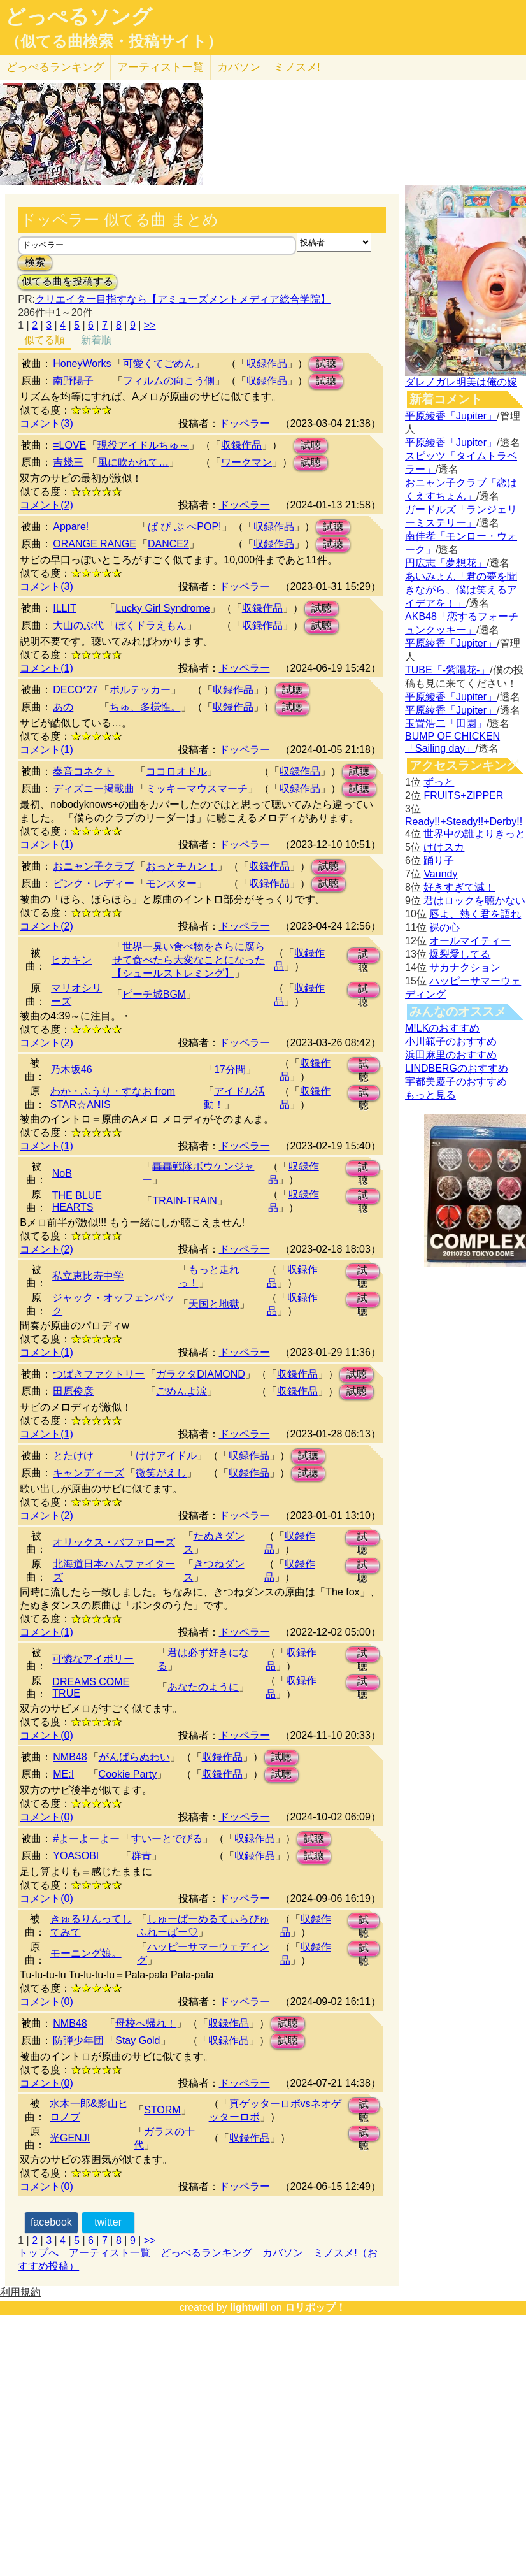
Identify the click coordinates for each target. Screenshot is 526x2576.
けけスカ (443, 847)
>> (150, 325)
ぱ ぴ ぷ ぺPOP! (185, 526)
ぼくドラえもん (151, 625)
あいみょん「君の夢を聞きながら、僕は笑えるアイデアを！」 (461, 589)
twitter (108, 2222)
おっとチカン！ (181, 866)
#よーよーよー (86, 1838)
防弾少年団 (78, 2040)
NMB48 (70, 1757)
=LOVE (69, 445)
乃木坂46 (71, 1069)
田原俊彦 (73, 1391)
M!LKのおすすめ (442, 1028)
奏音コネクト (83, 771)
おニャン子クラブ (93, 866)
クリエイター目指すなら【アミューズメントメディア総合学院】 (183, 299)
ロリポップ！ (315, 2307)
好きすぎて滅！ (459, 887)
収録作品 (266, 363)
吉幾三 (68, 462)
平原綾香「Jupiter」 (451, 415)
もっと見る (430, 1095)
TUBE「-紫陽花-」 (447, 670)
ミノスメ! (297, 67)
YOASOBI (76, 1855)
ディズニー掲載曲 (93, 788)
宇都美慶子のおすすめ (456, 1081)
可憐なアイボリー (93, 1658)
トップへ (38, 2252)
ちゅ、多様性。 (145, 707)
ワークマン (246, 462)
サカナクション (465, 967)
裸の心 (444, 927)
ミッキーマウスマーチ (197, 788)
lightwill (249, 2307)
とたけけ (73, 1455)
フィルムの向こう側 (169, 380)
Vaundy (440, 873)
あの (63, 707)
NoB (62, 1173)
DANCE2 (168, 543)
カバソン (238, 67)
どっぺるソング (78, 16)
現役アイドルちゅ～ (143, 445)
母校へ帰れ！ (145, 2023)
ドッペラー (244, 423)
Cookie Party (128, 1774)
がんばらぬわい (134, 1757)
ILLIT (64, 608)
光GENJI (70, 2138)
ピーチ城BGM (154, 994)
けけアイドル (166, 1455)
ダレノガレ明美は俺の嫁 (461, 382)
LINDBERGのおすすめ (456, 1068)
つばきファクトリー (99, 1374)
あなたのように (203, 1686)
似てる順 (44, 340)
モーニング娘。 (86, 1953)
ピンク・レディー (93, 883)
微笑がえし (161, 1472)
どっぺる (55, 67)
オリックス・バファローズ (114, 1542)
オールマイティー (470, 940)
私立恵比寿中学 (88, 1275)
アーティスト (160, 67)
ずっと (438, 782)
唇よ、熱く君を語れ (475, 914)
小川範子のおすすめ (451, 1041)
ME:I (63, 1774)
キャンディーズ (88, 1472)
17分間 (230, 1069)
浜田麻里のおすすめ (451, 1054)
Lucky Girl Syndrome (162, 608)
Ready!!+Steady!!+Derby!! (463, 821)
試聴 (326, 363)
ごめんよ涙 (181, 1391)
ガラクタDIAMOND (200, 1374)
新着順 (96, 340)
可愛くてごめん (158, 363)
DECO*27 (75, 689)
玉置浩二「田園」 (446, 723)
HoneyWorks (82, 363)
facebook (51, 2222)
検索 (35, 262)
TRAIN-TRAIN (184, 1200)
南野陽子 (73, 380)
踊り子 (438, 860)
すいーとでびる (167, 1838)
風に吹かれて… (133, 462)
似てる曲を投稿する (67, 281)
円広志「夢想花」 (446, 563)
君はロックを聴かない (474, 900)
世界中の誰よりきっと (474, 833)
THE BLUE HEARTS (77, 1201)
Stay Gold (137, 2040)
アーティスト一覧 (109, 2252)
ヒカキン (71, 959)
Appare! (71, 526)
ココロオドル (176, 771)
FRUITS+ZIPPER (463, 795)
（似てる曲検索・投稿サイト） (113, 41)
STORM (162, 2110)
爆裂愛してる (459, 954)
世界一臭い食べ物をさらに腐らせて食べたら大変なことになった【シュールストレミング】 (188, 960)
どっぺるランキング (206, 2252)
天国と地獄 (213, 1304)
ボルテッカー (140, 689)
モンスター (171, 883)
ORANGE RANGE (94, 543)
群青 (141, 1855)
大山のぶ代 (78, 625)
